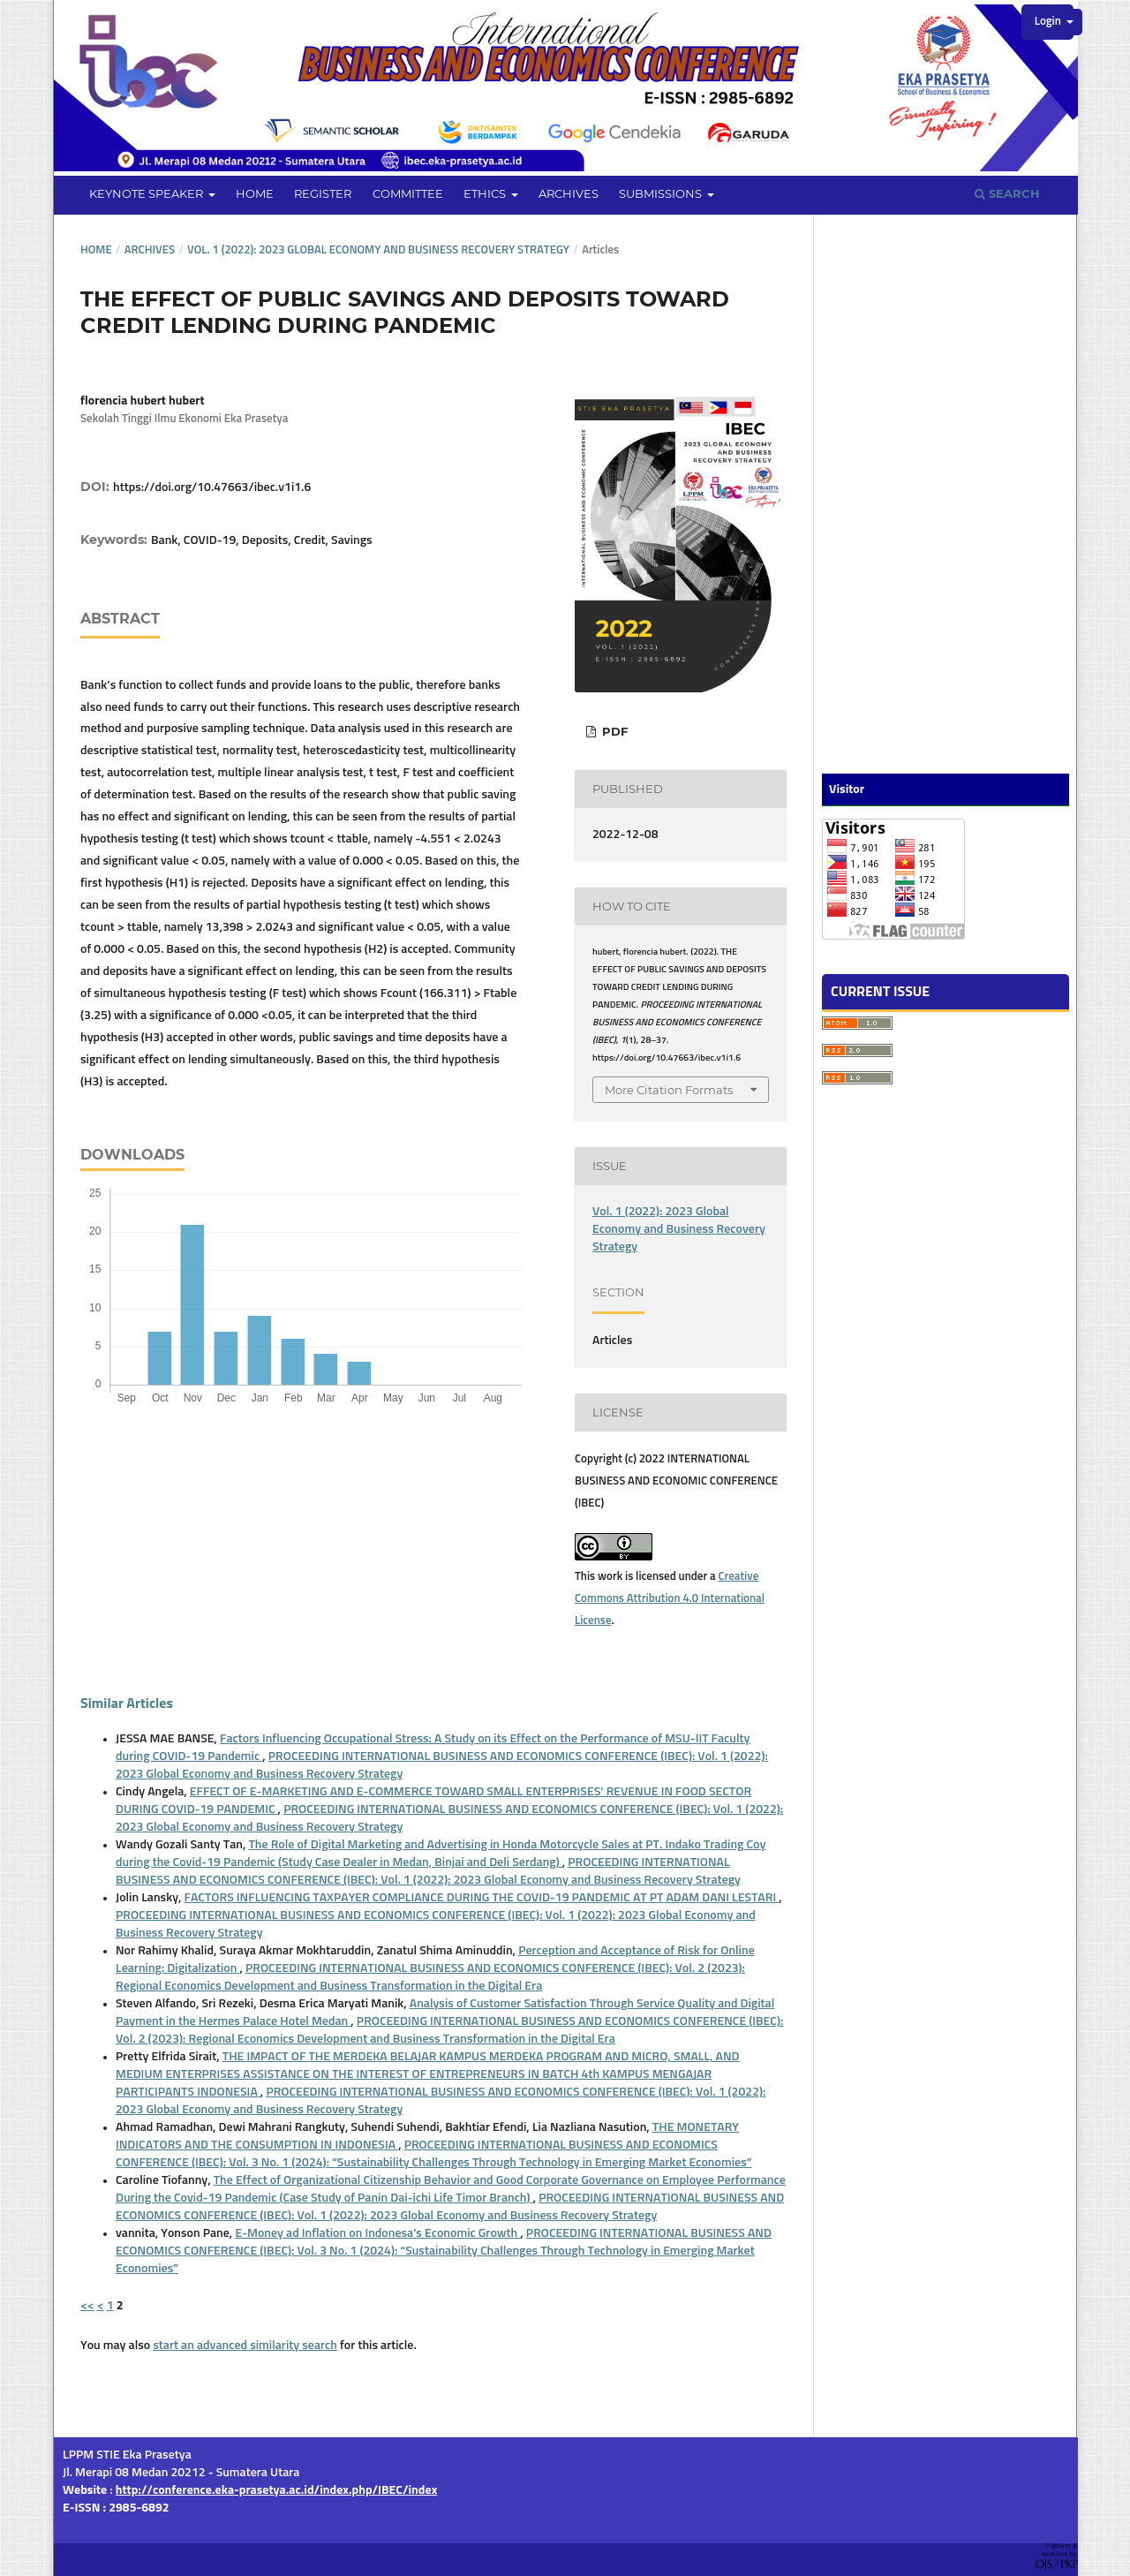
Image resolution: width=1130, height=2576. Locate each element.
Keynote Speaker (147, 193)
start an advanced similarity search (245, 2345)
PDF (613, 731)
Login (1049, 21)
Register (322, 193)
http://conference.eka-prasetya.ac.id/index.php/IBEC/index (277, 2490)
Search (1007, 193)
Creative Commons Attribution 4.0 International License (670, 1599)
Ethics (485, 193)
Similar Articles (126, 1703)
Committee (408, 193)
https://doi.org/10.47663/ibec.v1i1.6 (212, 487)
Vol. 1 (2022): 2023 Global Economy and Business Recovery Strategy (378, 250)
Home (255, 193)
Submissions (661, 193)
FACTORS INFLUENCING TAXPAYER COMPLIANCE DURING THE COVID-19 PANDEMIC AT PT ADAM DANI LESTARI (482, 1898)
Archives (569, 193)
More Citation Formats (669, 1090)
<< (87, 2306)
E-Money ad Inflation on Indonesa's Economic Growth (377, 2233)
